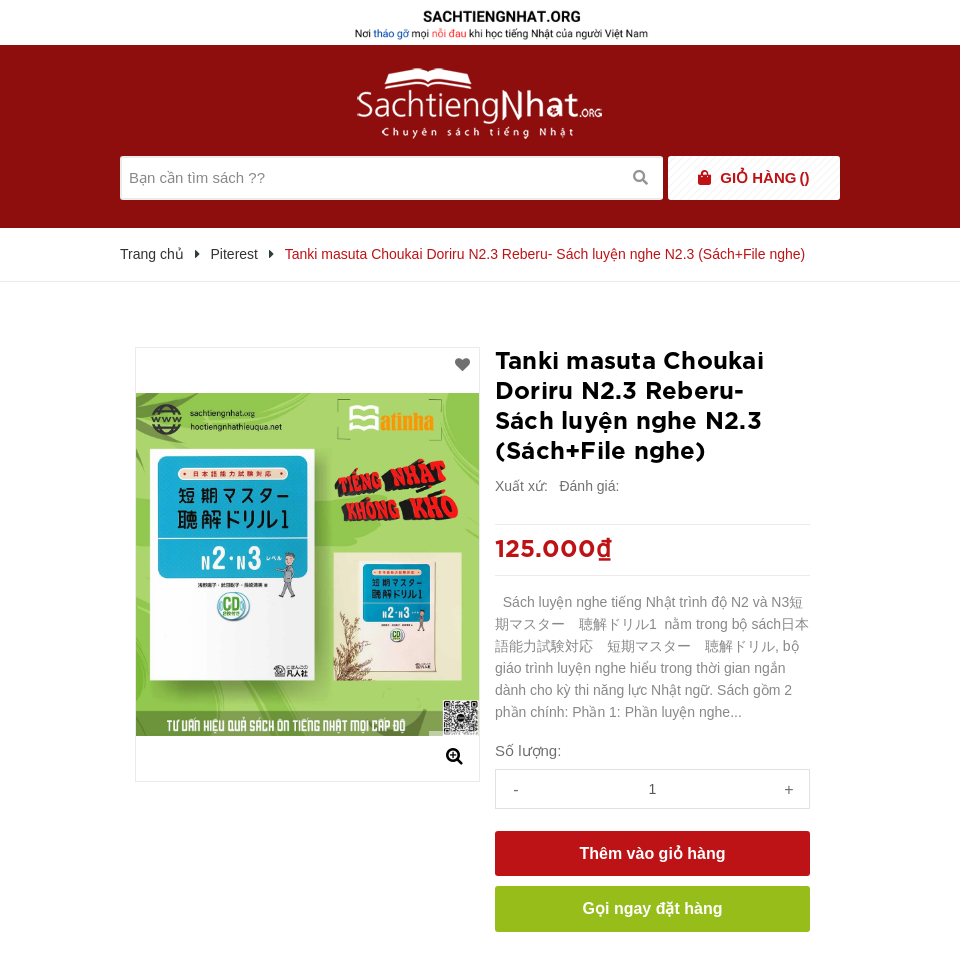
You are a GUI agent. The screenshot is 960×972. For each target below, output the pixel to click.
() (764, 178)
